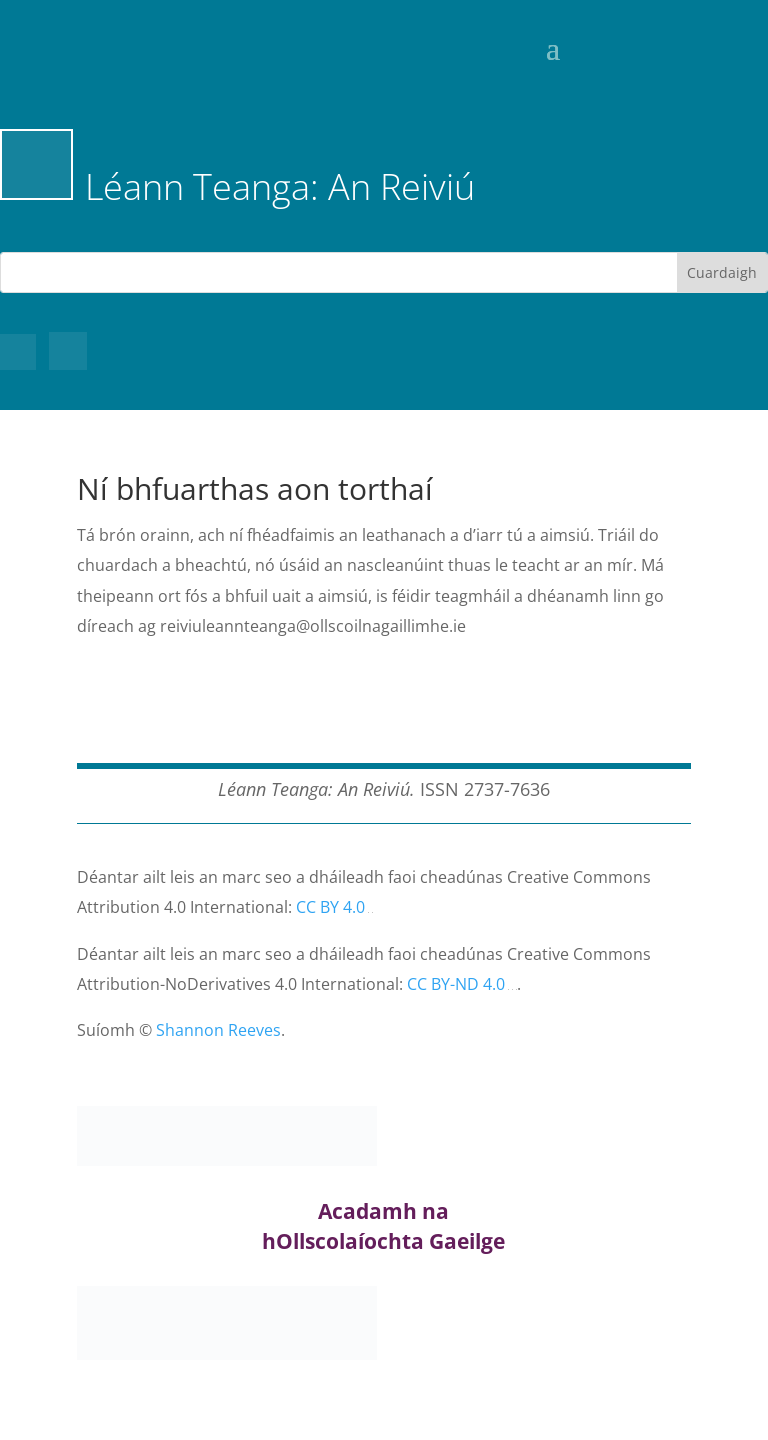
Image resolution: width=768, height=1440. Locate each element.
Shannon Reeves (218, 1030)
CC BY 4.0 (330, 907)
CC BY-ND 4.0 (456, 984)
